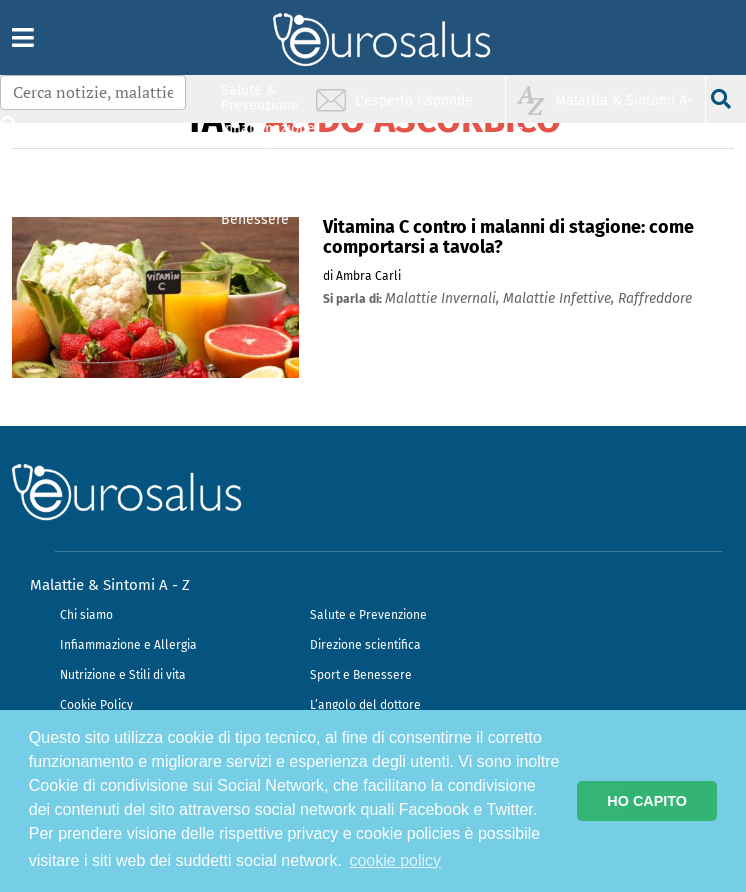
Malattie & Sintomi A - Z (110, 585)
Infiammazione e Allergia (128, 645)
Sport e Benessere (361, 675)
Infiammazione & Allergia (266, 135)
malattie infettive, (560, 298)
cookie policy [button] (395, 860)
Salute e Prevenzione (368, 615)
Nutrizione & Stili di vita (261, 173)
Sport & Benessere (255, 211)
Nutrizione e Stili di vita (123, 675)
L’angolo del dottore (365, 705)
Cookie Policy (96, 705)
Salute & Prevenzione (260, 97)
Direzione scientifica (365, 645)
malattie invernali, (444, 298)
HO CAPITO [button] (647, 801)
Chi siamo (86, 615)
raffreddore (655, 298)
